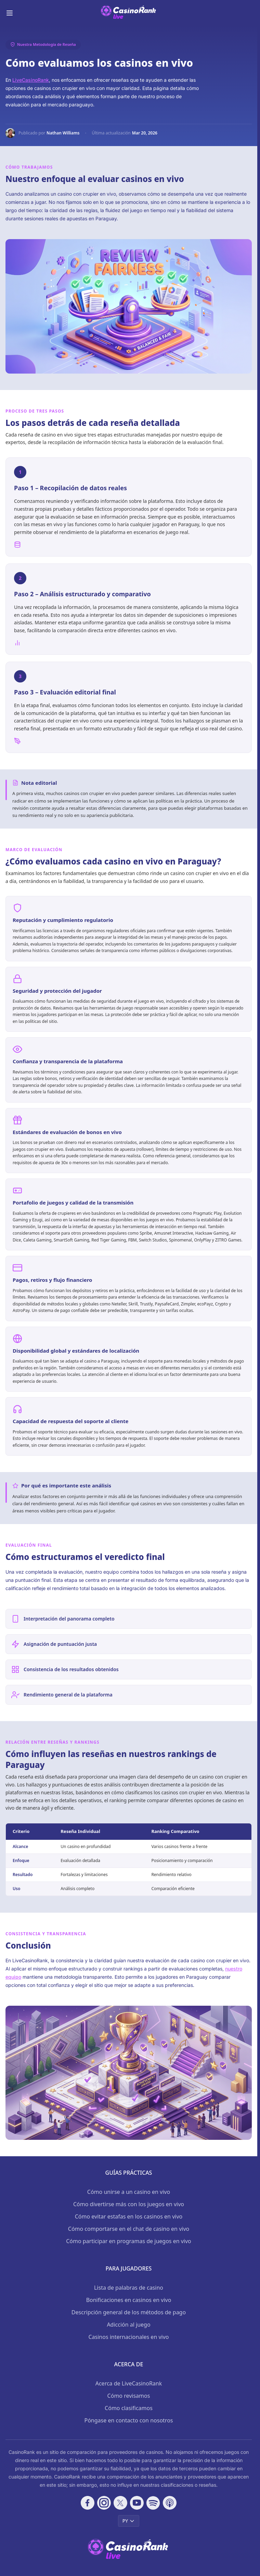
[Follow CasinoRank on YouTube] (137, 2503)
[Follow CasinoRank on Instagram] (104, 2503)
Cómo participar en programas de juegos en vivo (128, 2241)
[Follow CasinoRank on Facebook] (87, 2503)
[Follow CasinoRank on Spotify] (153, 2503)
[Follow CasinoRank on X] (120, 2503)
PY (128, 2521)
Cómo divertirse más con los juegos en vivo (128, 2204)
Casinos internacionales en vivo (128, 2337)
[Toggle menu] (9, 13)
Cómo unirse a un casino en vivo (128, 2192)
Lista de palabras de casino (128, 2287)
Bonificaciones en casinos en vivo (128, 2300)
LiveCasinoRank (30, 80)
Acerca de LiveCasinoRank (128, 2383)
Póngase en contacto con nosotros (128, 2420)
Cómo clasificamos (129, 2408)
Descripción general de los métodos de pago (129, 2312)
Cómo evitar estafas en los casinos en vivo (129, 2216)
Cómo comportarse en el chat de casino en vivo (128, 2229)
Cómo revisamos (128, 2395)
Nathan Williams (63, 133)
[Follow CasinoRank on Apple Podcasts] (170, 2503)
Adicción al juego (128, 2324)
